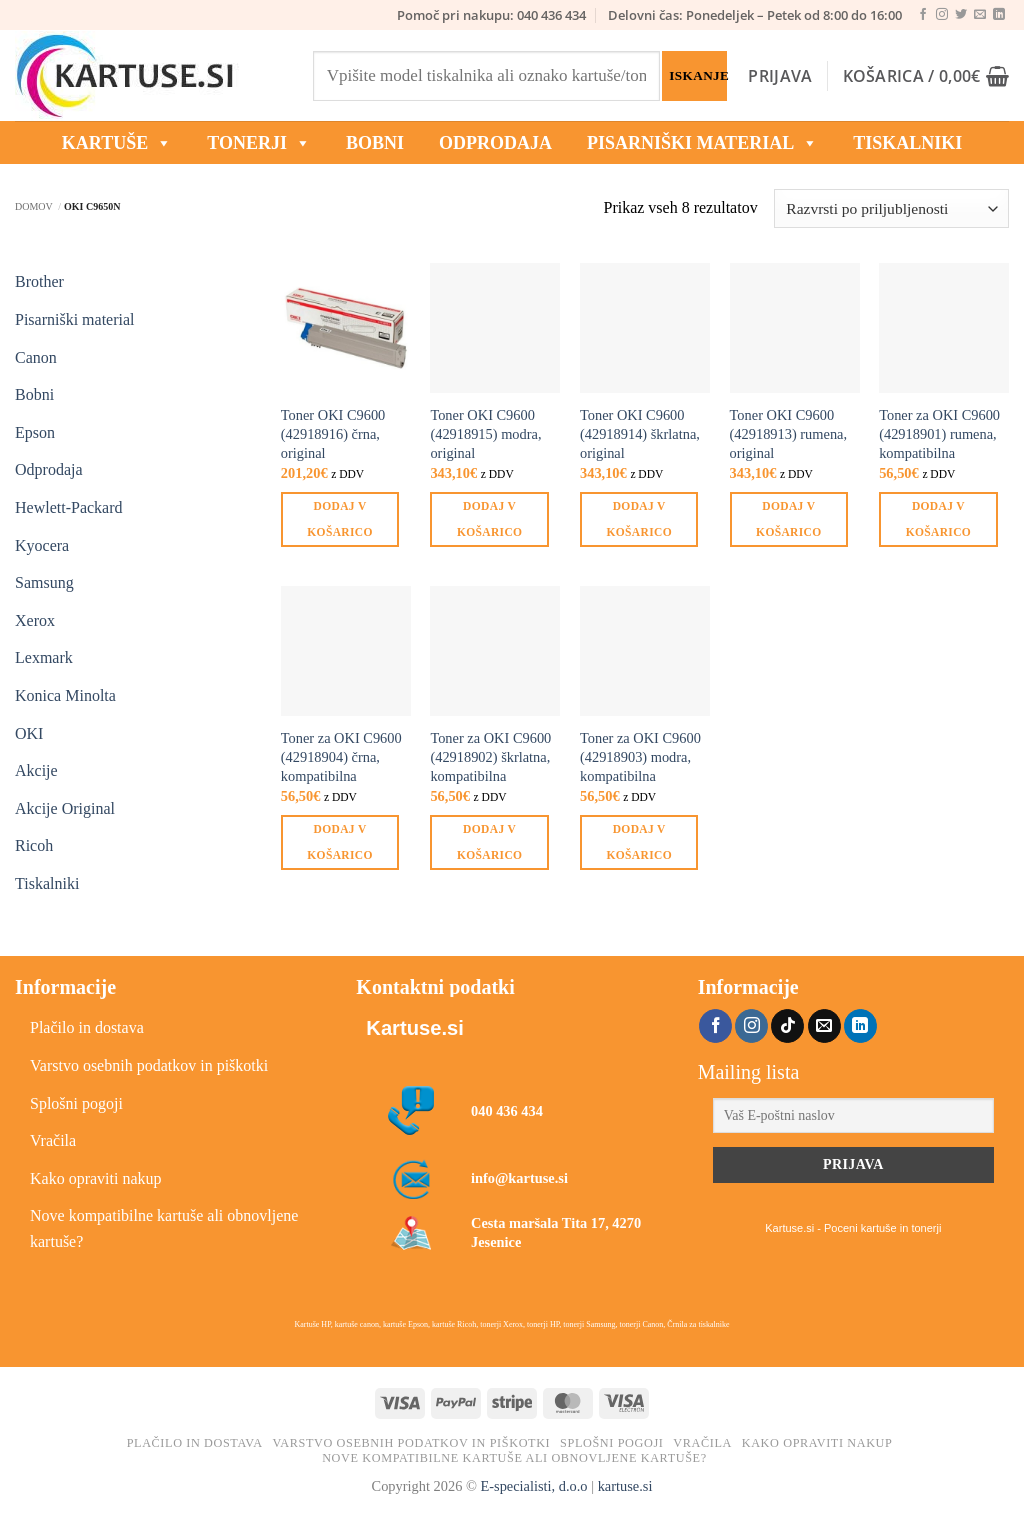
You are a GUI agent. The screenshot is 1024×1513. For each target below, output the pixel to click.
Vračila (53, 1140)
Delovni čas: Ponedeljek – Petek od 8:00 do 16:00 (755, 15)
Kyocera (42, 545)
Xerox (35, 620)
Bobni (34, 394)
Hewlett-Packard (69, 507)
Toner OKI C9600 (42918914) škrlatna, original (640, 433)
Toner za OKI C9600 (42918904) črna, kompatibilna (341, 756)
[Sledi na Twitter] (961, 15)
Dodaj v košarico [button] (339, 518)
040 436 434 (507, 1111)
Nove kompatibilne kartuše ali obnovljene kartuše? (164, 1228)
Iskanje (697, 75)
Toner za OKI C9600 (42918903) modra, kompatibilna (640, 756)
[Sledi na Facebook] (923, 15)
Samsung (44, 582)
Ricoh (34, 845)
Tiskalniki (907, 143)
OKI (29, 733)
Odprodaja (49, 469)
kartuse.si (625, 1486)
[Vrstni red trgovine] (891, 208)
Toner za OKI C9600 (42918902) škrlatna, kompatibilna (490, 756)
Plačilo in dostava (87, 1027)
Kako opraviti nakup (96, 1178)
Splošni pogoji (76, 1103)
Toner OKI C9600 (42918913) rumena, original (789, 433)
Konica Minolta (65, 695)
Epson (35, 432)
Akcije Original (65, 808)
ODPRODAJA (495, 143)
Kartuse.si (414, 1028)
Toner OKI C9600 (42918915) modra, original (485, 433)
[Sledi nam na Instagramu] (942, 15)
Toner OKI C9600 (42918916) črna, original (333, 433)
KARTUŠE (117, 143)
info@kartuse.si (519, 1178)
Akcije (36, 770)
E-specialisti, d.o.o (533, 1486)
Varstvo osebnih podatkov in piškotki (149, 1065)
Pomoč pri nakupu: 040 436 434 (491, 15)
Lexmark (44, 657)
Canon (36, 357)
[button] (780, 76)
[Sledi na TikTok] (787, 1026)
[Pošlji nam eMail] (980, 15)
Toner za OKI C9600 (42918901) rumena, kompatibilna (939, 433)
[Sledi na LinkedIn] (999, 15)
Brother (39, 281)
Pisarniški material (702, 143)
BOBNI (375, 143)
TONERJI (259, 143)
